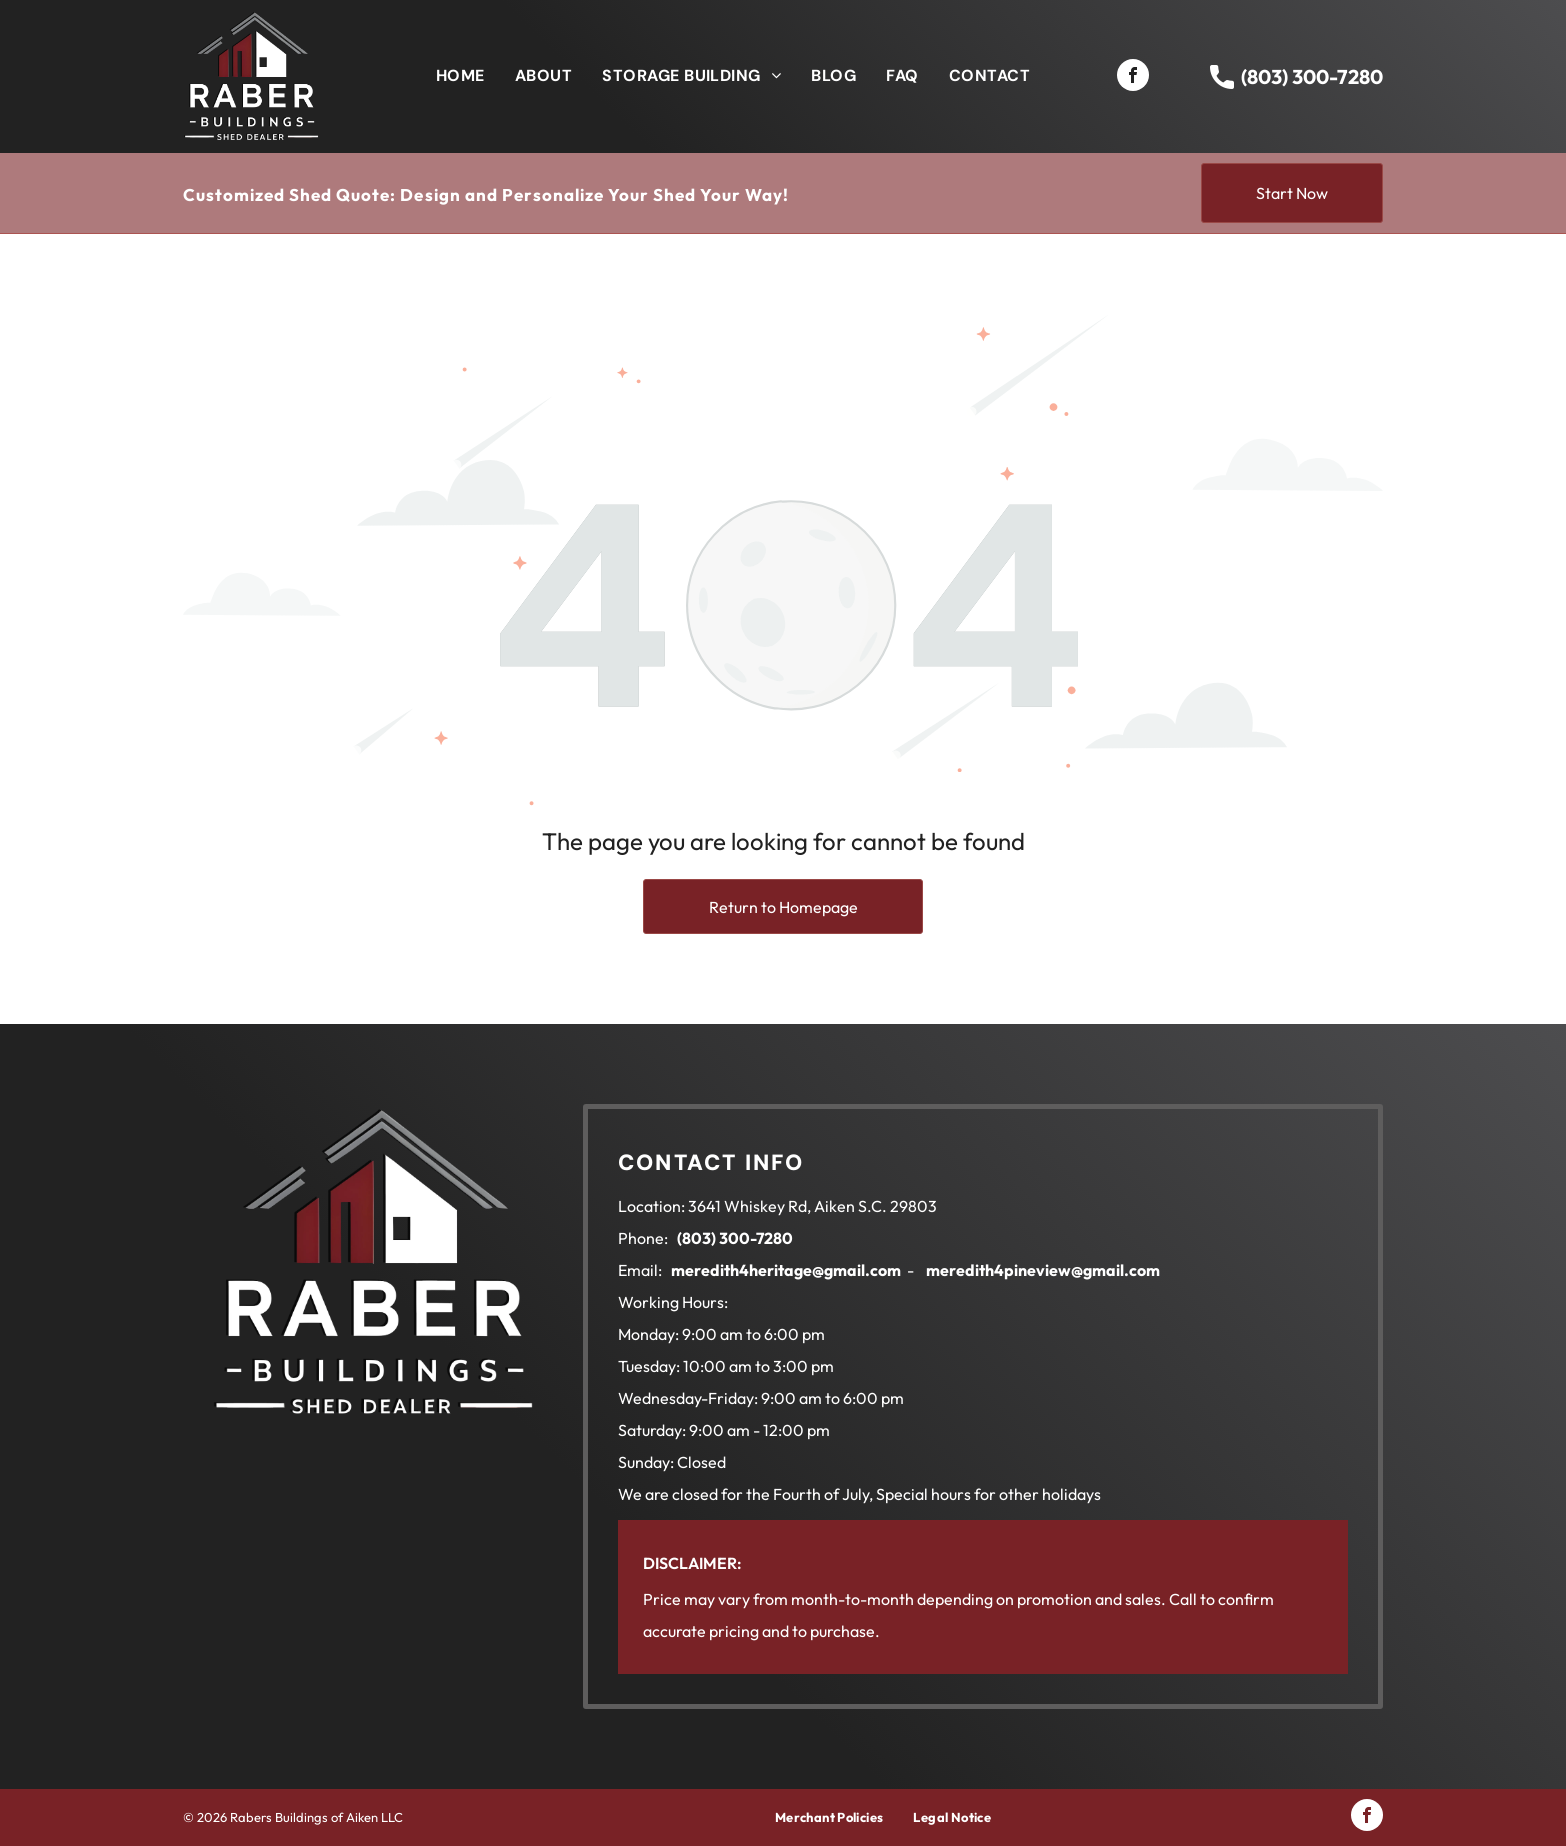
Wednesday (659, 1398)
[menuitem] (460, 76)
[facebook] (1133, 77)
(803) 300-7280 (1312, 76)
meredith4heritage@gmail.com (786, 1270)
